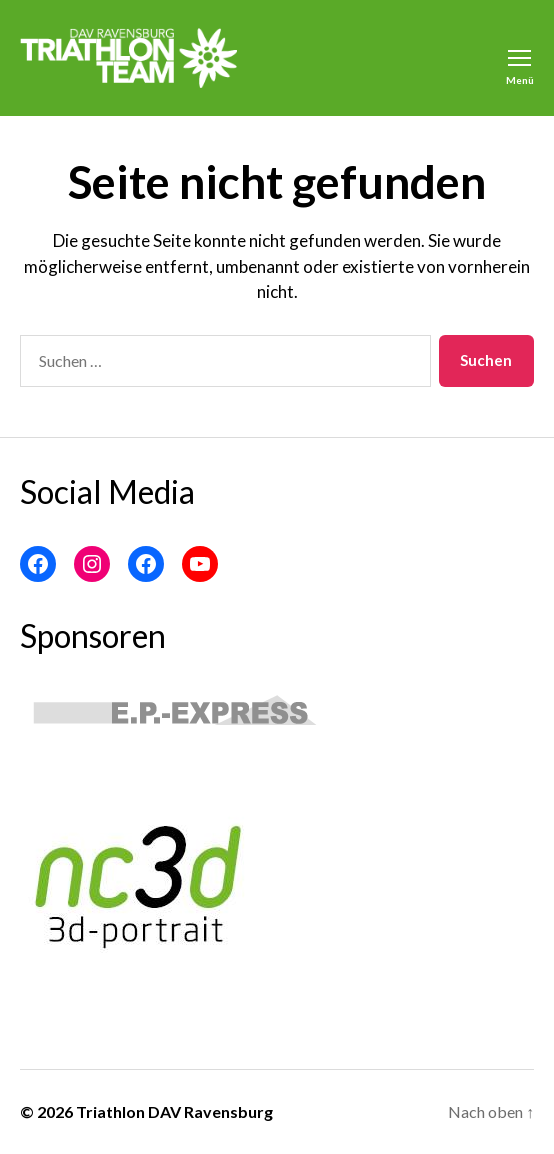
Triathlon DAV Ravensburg (174, 1111)
